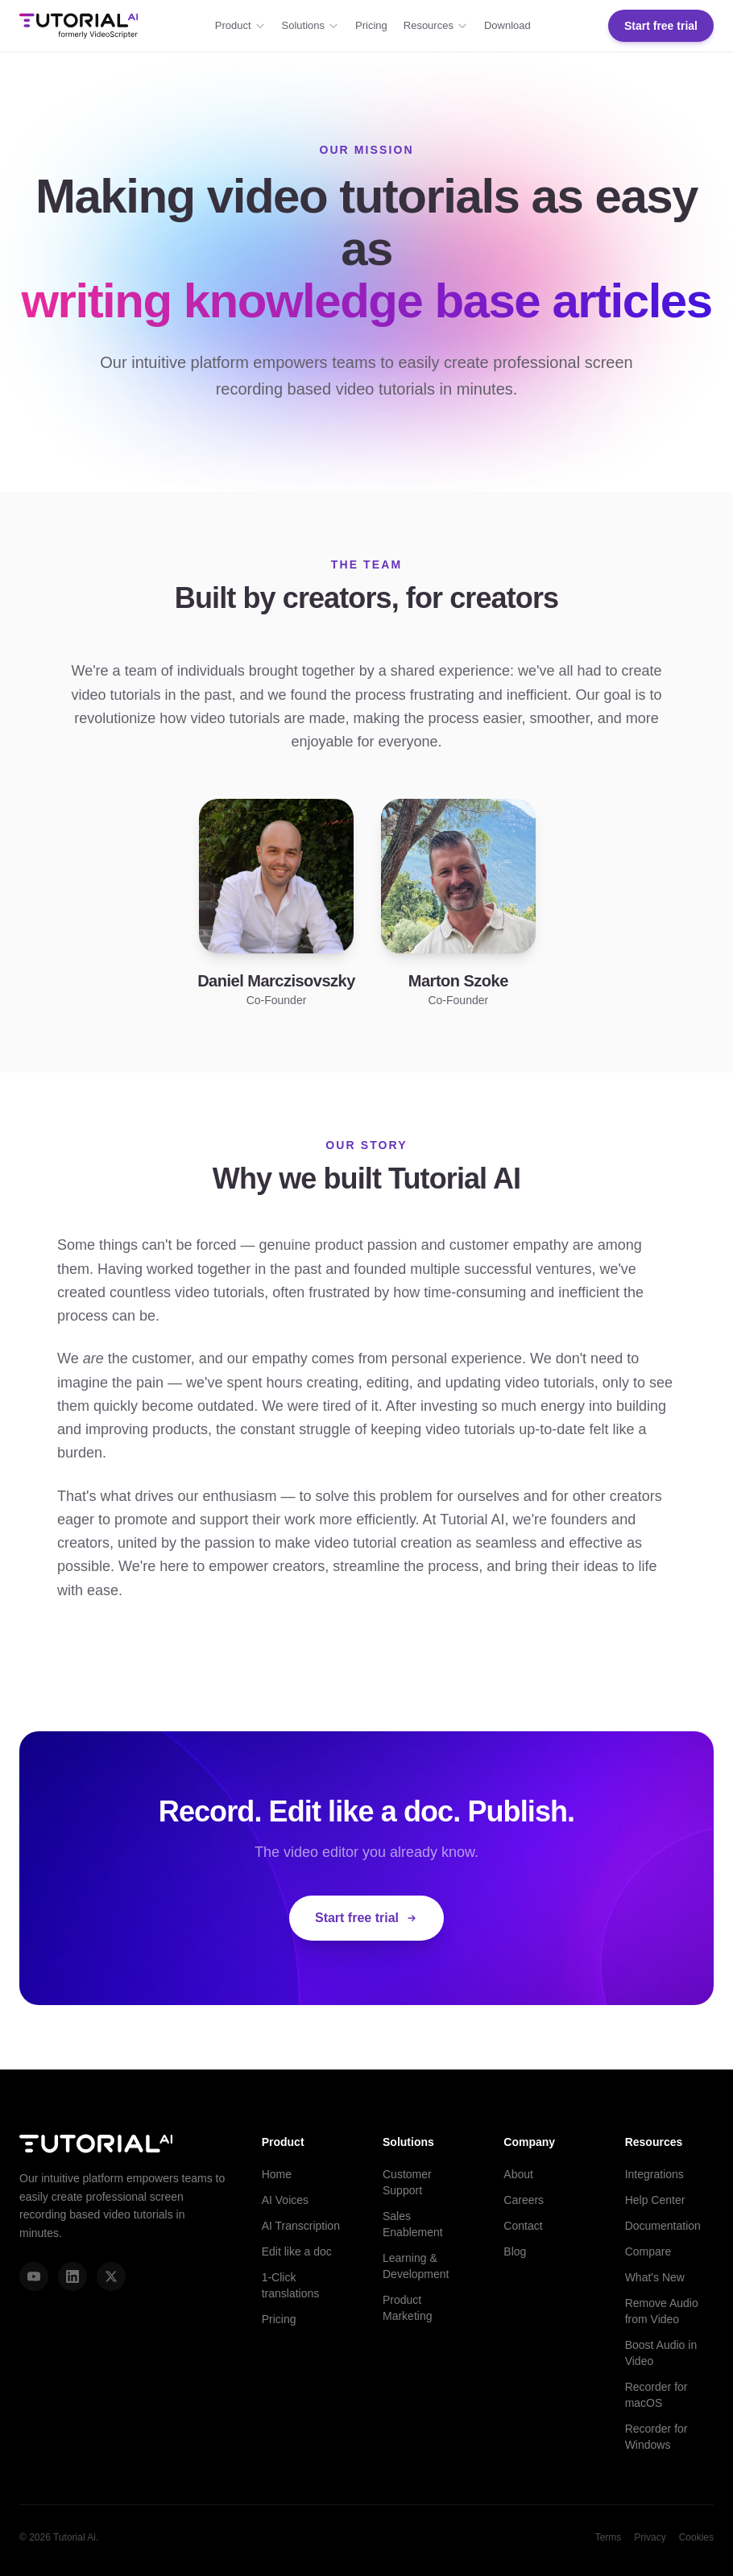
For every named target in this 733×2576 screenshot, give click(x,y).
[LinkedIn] (72, 2276)
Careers (523, 2200)
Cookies (696, 2537)
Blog (514, 2251)
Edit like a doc (297, 2251)
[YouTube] (33, 2276)
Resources (436, 25)
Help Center (655, 2200)
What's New (655, 2277)
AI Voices (285, 2200)
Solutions (310, 25)
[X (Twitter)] (111, 2276)
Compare (648, 2251)
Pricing (371, 25)
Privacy (649, 2537)
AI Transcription (301, 2225)
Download (507, 25)
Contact (522, 2225)
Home (277, 2174)
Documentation (663, 2225)
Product (240, 25)
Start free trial (661, 25)
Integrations (654, 2174)
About (518, 2174)
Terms (608, 2537)
